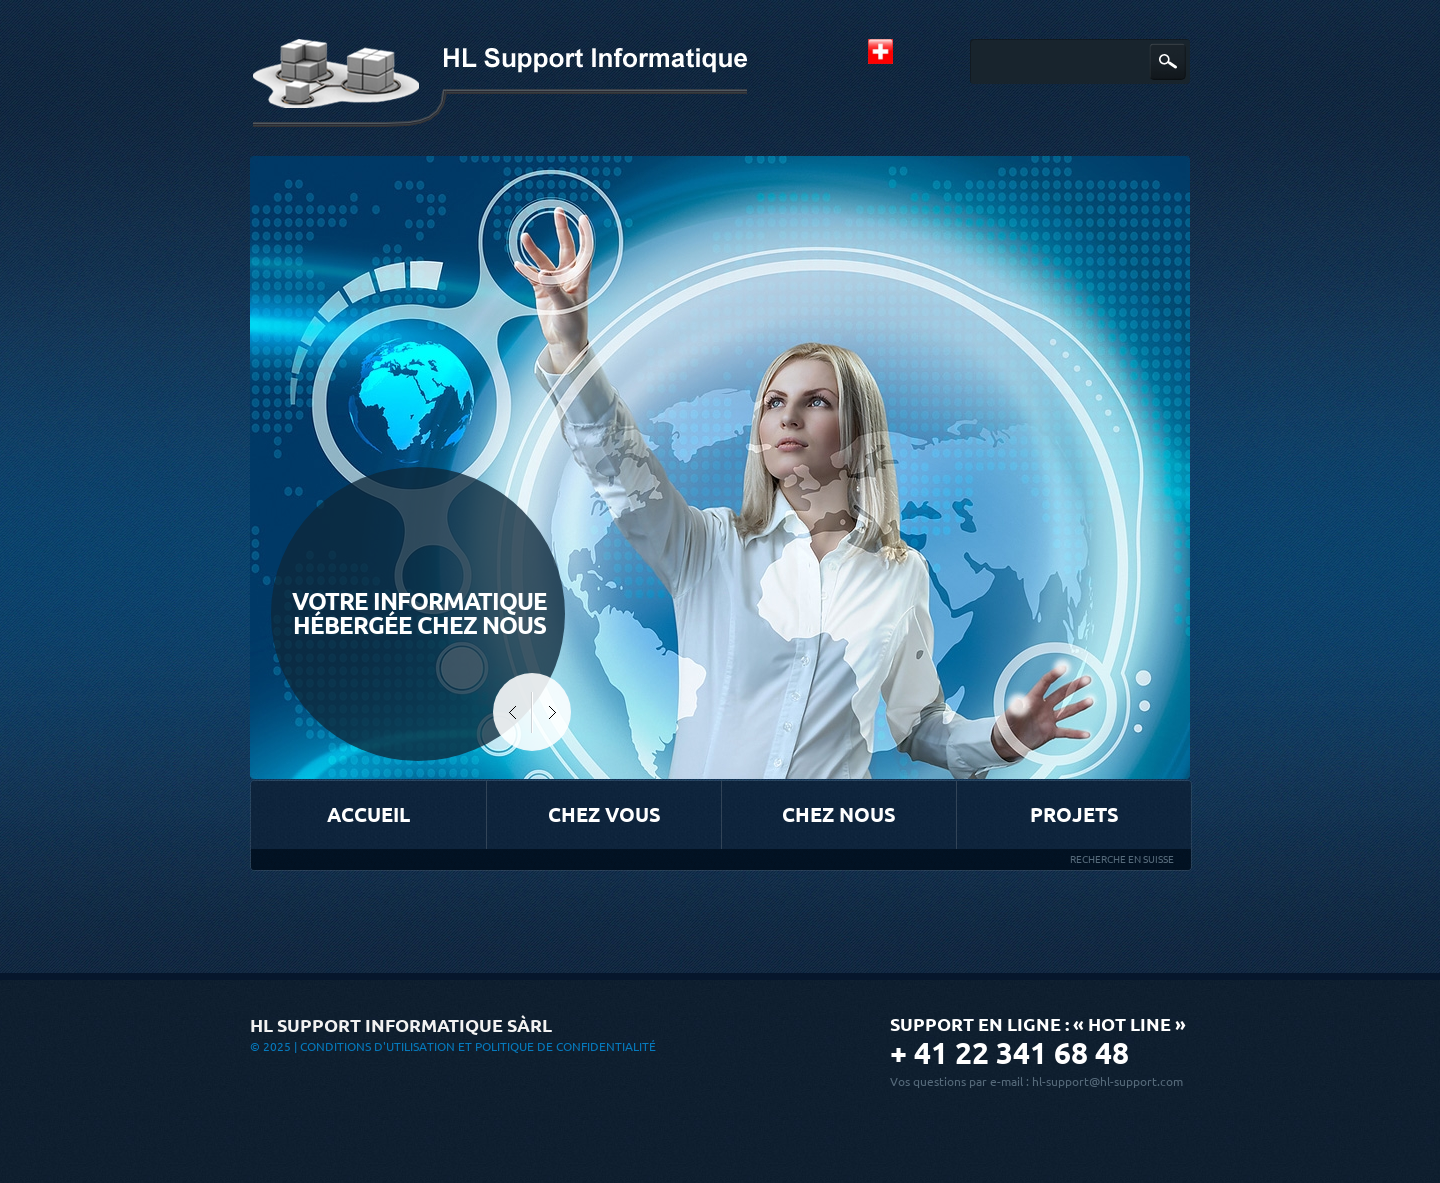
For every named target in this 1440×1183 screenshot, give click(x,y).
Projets (1074, 814)
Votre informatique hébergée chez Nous (419, 614)
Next (551, 712)
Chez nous (839, 814)
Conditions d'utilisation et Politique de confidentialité (478, 1046)
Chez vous (604, 814)
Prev (512, 712)
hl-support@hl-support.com (1107, 1081)
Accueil (368, 814)
